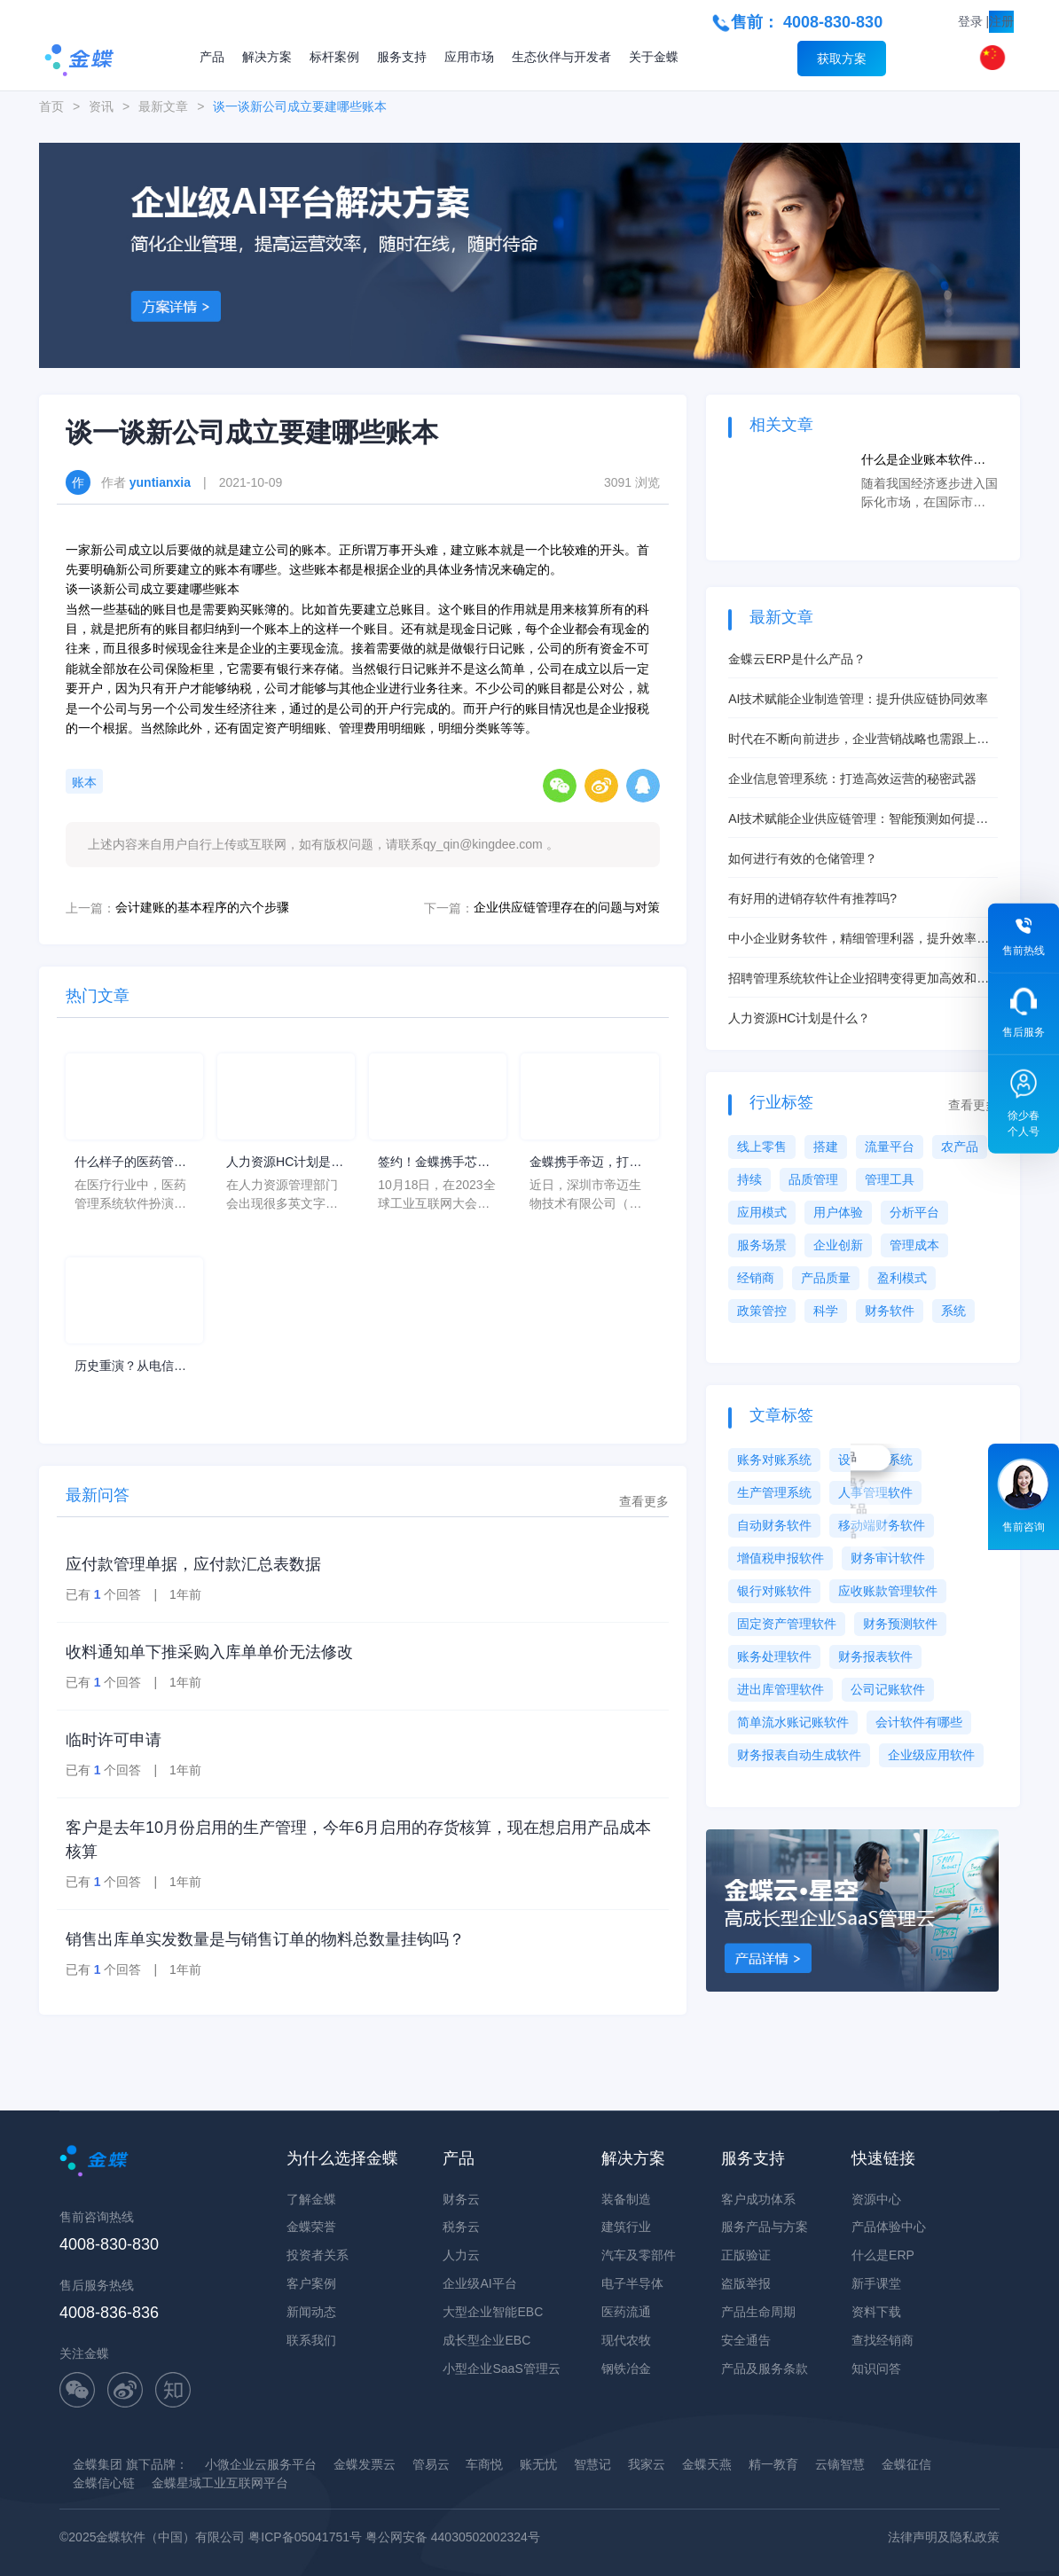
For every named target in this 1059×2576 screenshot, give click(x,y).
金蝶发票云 (364, 2464)
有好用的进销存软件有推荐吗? (812, 898)
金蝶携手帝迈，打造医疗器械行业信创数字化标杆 (585, 1163)
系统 (953, 1311)
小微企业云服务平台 (261, 2464)
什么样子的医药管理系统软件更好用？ (130, 1163)
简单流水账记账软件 (793, 1722)
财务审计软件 (888, 1558)
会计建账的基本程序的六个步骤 (202, 907)
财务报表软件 (875, 1656)
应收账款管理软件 (887, 1591)
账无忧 (538, 2464)
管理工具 (889, 1179)
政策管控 (762, 1311)
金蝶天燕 (707, 2464)
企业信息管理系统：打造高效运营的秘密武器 (852, 778)
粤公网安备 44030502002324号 (452, 2537)
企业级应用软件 (931, 1755)
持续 (749, 1179)
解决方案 (267, 57)
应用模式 (762, 1212)
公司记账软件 (888, 1689)
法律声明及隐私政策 (944, 2537)
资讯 (101, 106)
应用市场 (469, 57)
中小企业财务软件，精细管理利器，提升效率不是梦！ (858, 939)
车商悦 (484, 2464)
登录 (970, 21)
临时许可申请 (113, 1740)
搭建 (825, 1146)
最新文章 (163, 106)
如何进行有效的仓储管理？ (802, 858)
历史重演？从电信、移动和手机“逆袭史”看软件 (130, 1366)
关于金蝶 (654, 57)
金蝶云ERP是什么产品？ (797, 659)
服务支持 (402, 57)
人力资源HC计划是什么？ (799, 1018)
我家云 (646, 2464)
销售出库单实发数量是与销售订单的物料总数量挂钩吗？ (265, 1939)
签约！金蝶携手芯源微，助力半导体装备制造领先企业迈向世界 (434, 1163)
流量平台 (889, 1146)
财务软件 (889, 1311)
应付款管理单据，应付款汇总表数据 (193, 1564)
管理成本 (914, 1245)
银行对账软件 (774, 1591)
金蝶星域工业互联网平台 (220, 2483)
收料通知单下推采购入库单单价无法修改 (209, 1652)
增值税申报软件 (780, 1558)
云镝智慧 (840, 2464)
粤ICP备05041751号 (305, 2537)
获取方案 (842, 58)
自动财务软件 (774, 1525)
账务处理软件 (774, 1656)
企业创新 (838, 1245)
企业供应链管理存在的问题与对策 (567, 907)
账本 (84, 782)
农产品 (959, 1146)
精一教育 (773, 2464)
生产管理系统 (774, 1492)
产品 (212, 57)
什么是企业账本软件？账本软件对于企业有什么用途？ (929, 460)
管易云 (431, 2464)
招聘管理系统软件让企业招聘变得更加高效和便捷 (858, 979)
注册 (1001, 21)
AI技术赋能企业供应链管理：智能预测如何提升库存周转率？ (858, 819)
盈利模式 (902, 1278)
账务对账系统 (774, 1459)
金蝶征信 (906, 2464)
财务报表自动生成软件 (799, 1755)
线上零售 (762, 1146)
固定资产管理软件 (786, 1624)
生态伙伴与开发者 (561, 57)
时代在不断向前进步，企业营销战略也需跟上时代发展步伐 (858, 740)
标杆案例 (334, 57)
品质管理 (813, 1179)
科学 (825, 1311)
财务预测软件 (900, 1624)
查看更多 (644, 1501)
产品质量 (826, 1278)
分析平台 (914, 1212)
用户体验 (838, 1212)
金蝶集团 (97, 2464)
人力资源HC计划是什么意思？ (284, 1163)
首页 (51, 106)
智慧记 (592, 2464)
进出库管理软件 (780, 1689)
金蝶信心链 (104, 2483)
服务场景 (762, 1245)
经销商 (755, 1278)
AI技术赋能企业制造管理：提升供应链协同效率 (858, 699)
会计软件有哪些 (918, 1722)
